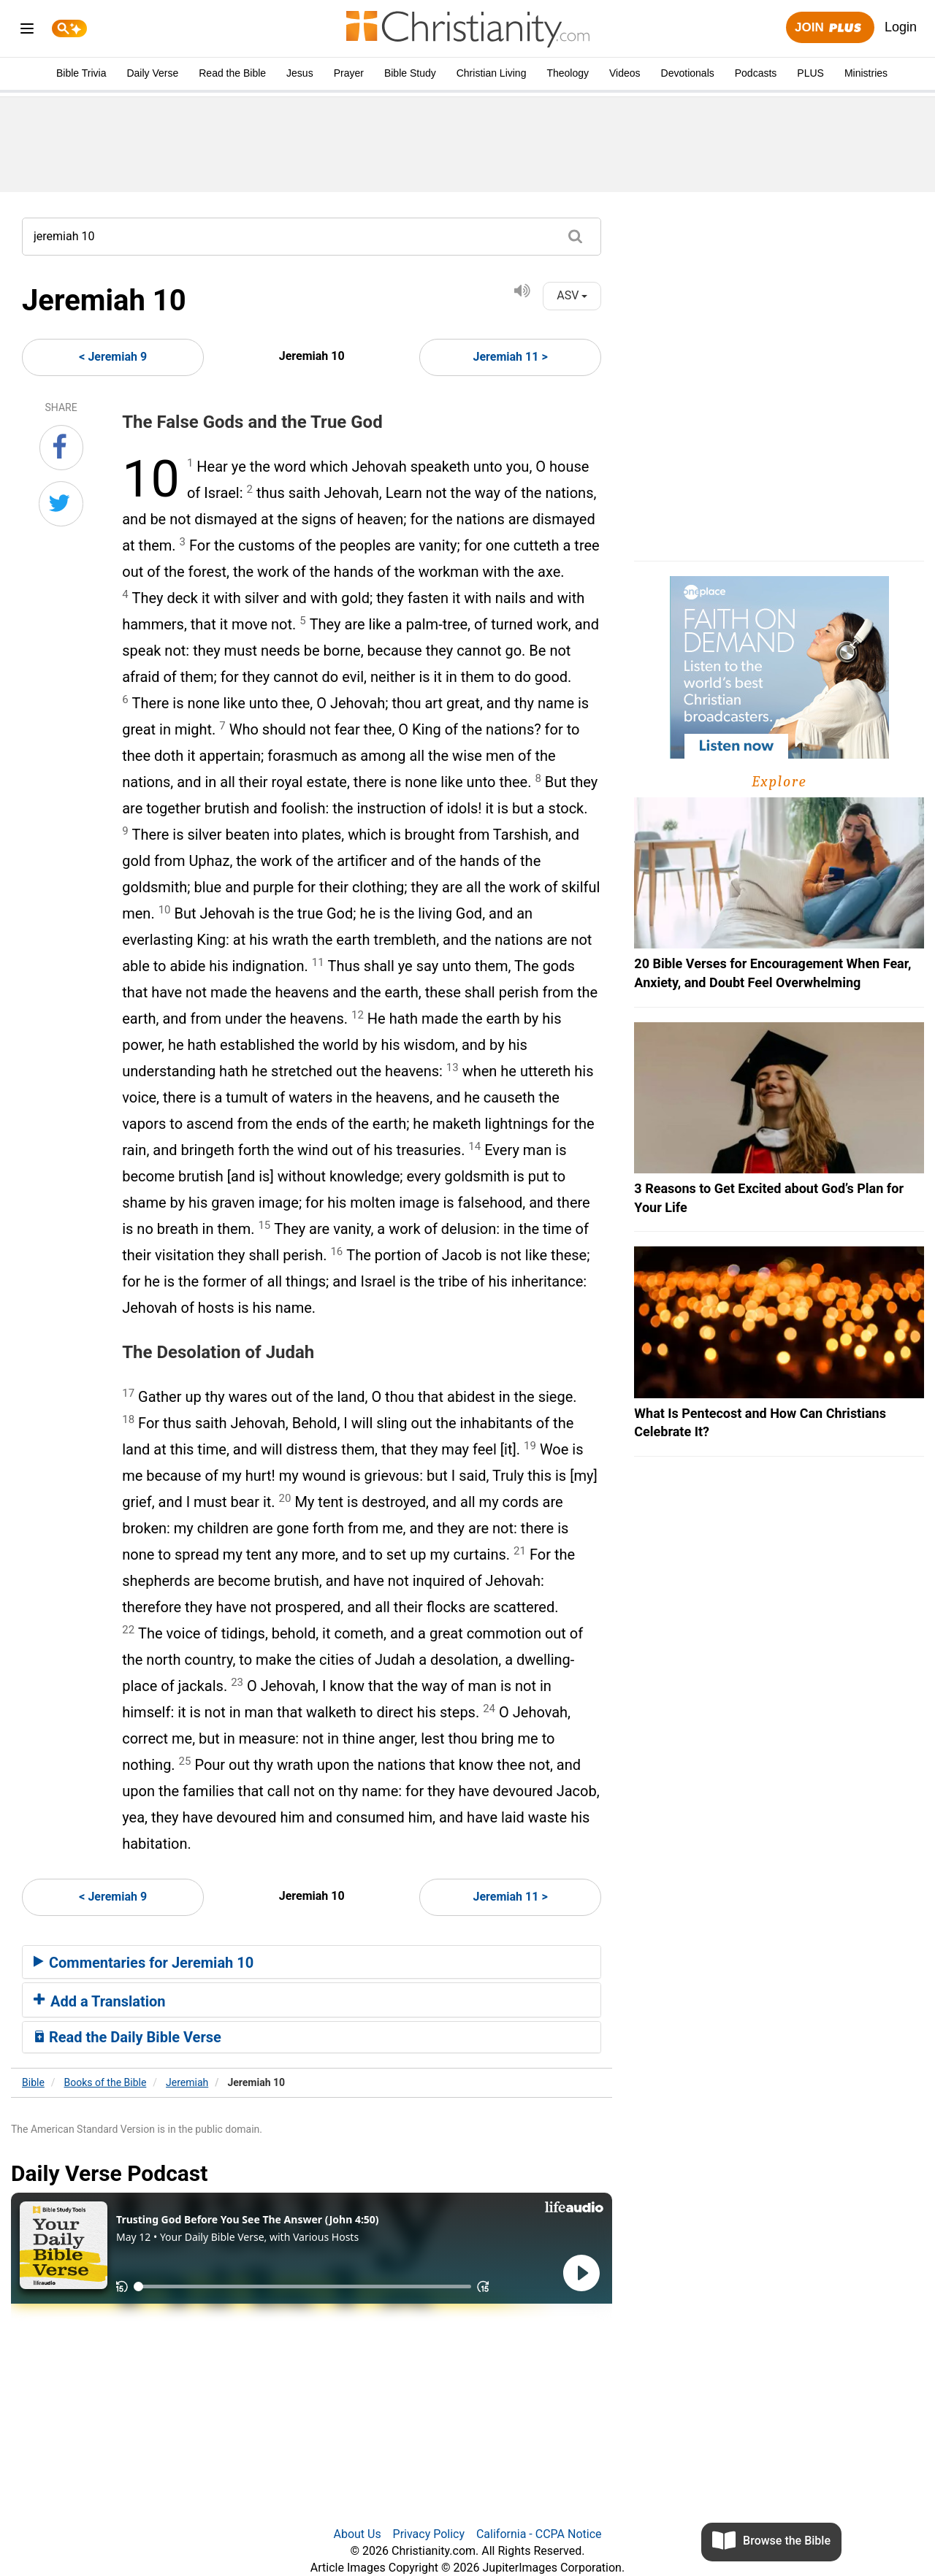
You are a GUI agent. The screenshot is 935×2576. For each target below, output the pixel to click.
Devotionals (687, 73)
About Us (357, 2534)
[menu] (27, 31)
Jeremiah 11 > (510, 357)
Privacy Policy (429, 2534)
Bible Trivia (81, 73)
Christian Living (492, 73)
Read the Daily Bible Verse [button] (127, 2037)
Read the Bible (232, 73)
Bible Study (410, 73)
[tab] (311, 1962)
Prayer (349, 73)
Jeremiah (187, 2082)
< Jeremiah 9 (113, 357)
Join (830, 28)
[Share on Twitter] (61, 503)
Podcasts (756, 73)
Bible (33, 2082)
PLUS (810, 73)
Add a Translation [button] (100, 2001)
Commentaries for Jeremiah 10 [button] (143, 1962)
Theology (567, 73)
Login (901, 27)
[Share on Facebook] (61, 447)
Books (105, 2082)
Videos (625, 73)
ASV (572, 295)
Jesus (299, 73)
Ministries (866, 73)
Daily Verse (152, 73)
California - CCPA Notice (539, 2534)
